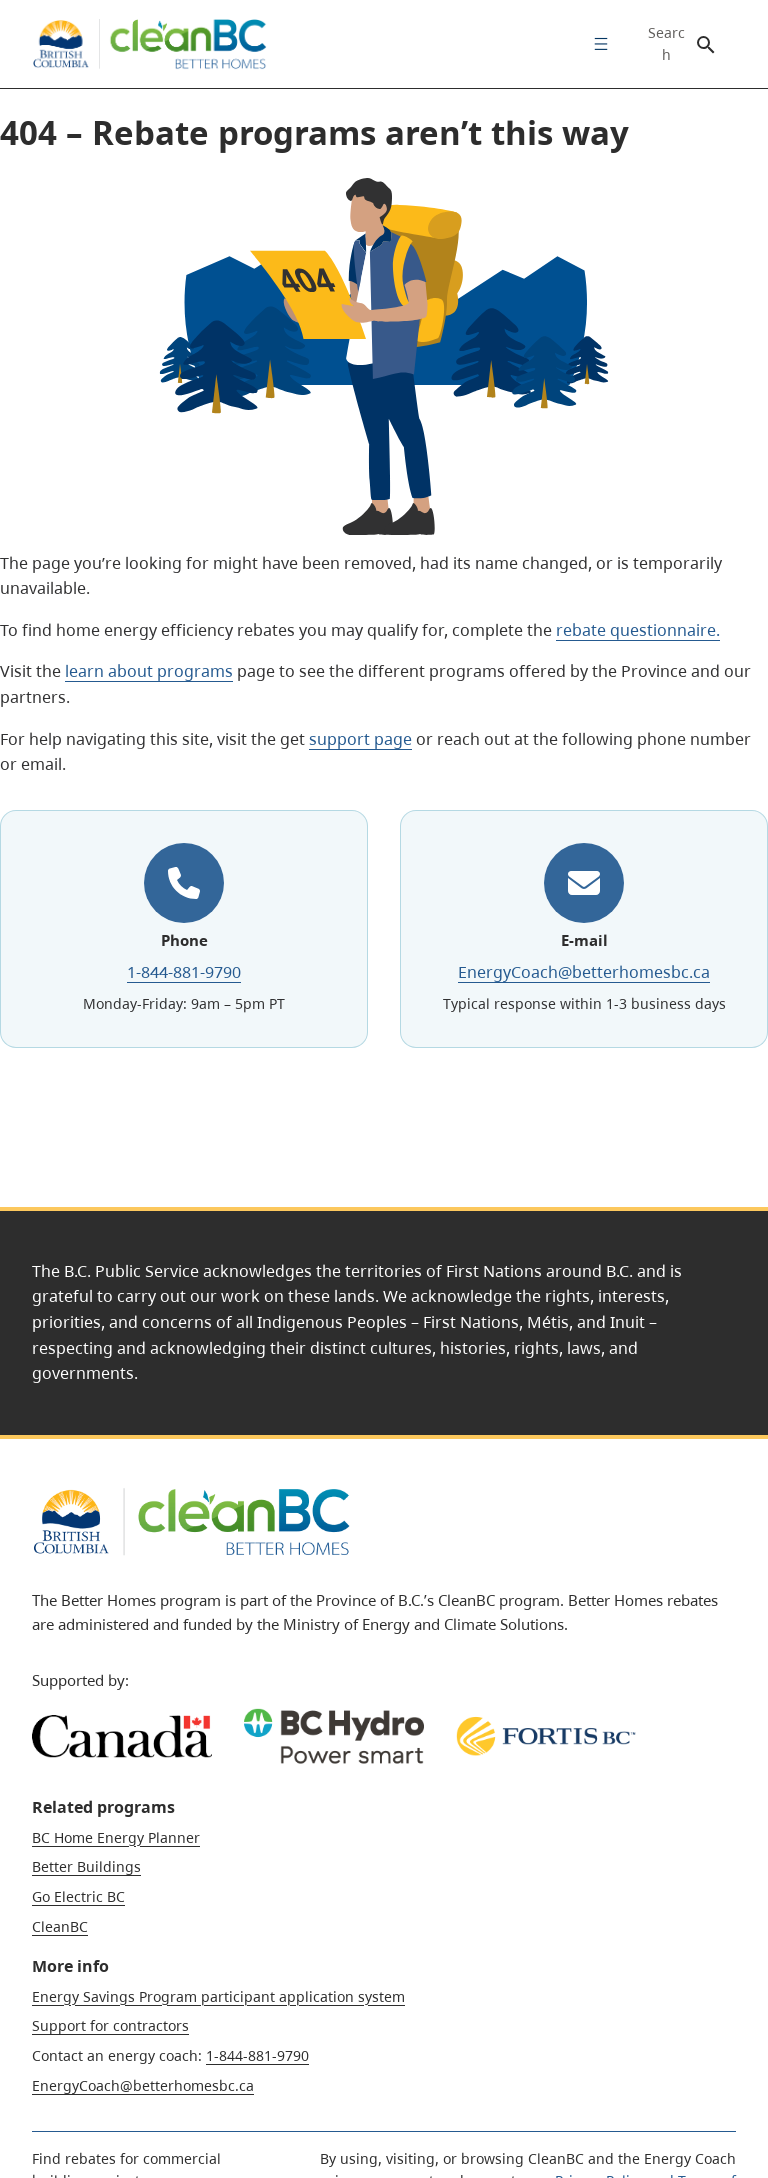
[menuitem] (596, 44)
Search (666, 44)
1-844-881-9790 (184, 971)
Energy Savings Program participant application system (218, 1996)
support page (360, 739)
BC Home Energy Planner (116, 1837)
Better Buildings (86, 1866)
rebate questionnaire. (638, 630)
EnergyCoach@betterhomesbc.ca (584, 971)
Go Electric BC (78, 1896)
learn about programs (149, 671)
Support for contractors (110, 2025)
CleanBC (60, 1926)
